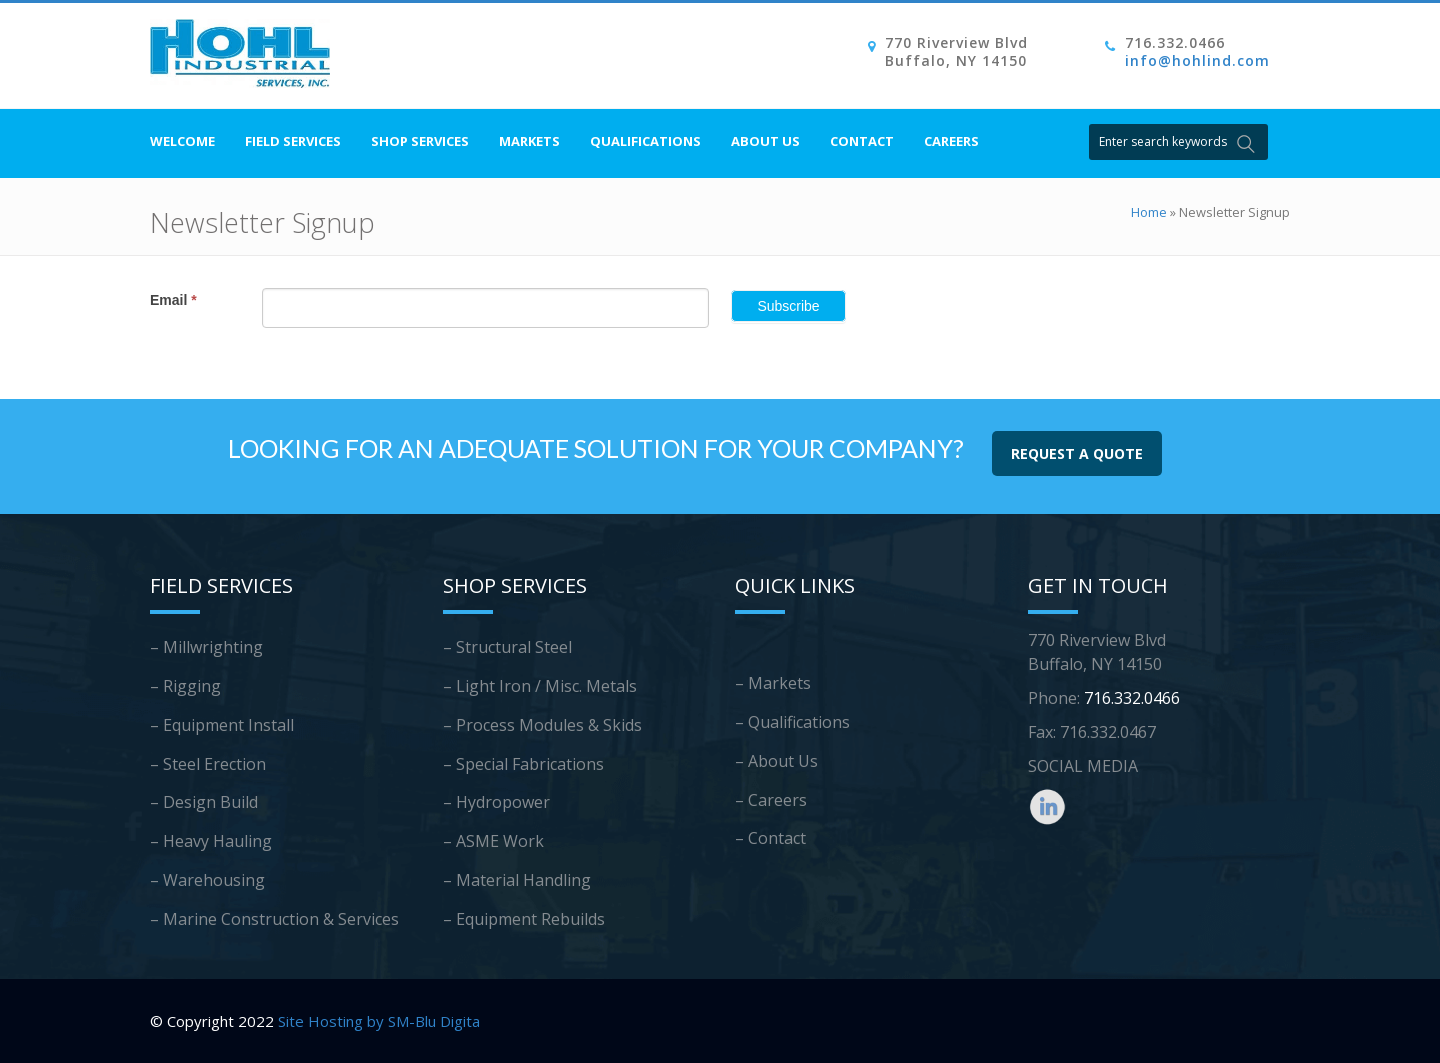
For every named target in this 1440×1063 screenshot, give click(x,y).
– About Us (776, 761)
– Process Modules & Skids (542, 725)
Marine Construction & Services (281, 919)
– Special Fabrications (523, 764)
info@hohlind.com (1197, 60)
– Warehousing (207, 880)
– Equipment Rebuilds (524, 919)
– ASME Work (493, 841)
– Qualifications (792, 722)
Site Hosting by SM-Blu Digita (379, 1021)
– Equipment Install (222, 725)
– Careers (771, 800)
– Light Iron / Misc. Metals (540, 686)
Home (1149, 212)
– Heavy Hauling (211, 841)
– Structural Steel (507, 647)
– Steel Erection (208, 764)
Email (173, 300)
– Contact (770, 838)
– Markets (773, 683)
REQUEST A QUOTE (1077, 453)
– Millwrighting (206, 647)
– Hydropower (496, 802)
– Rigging (185, 686)
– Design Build (204, 802)
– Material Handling (517, 880)
